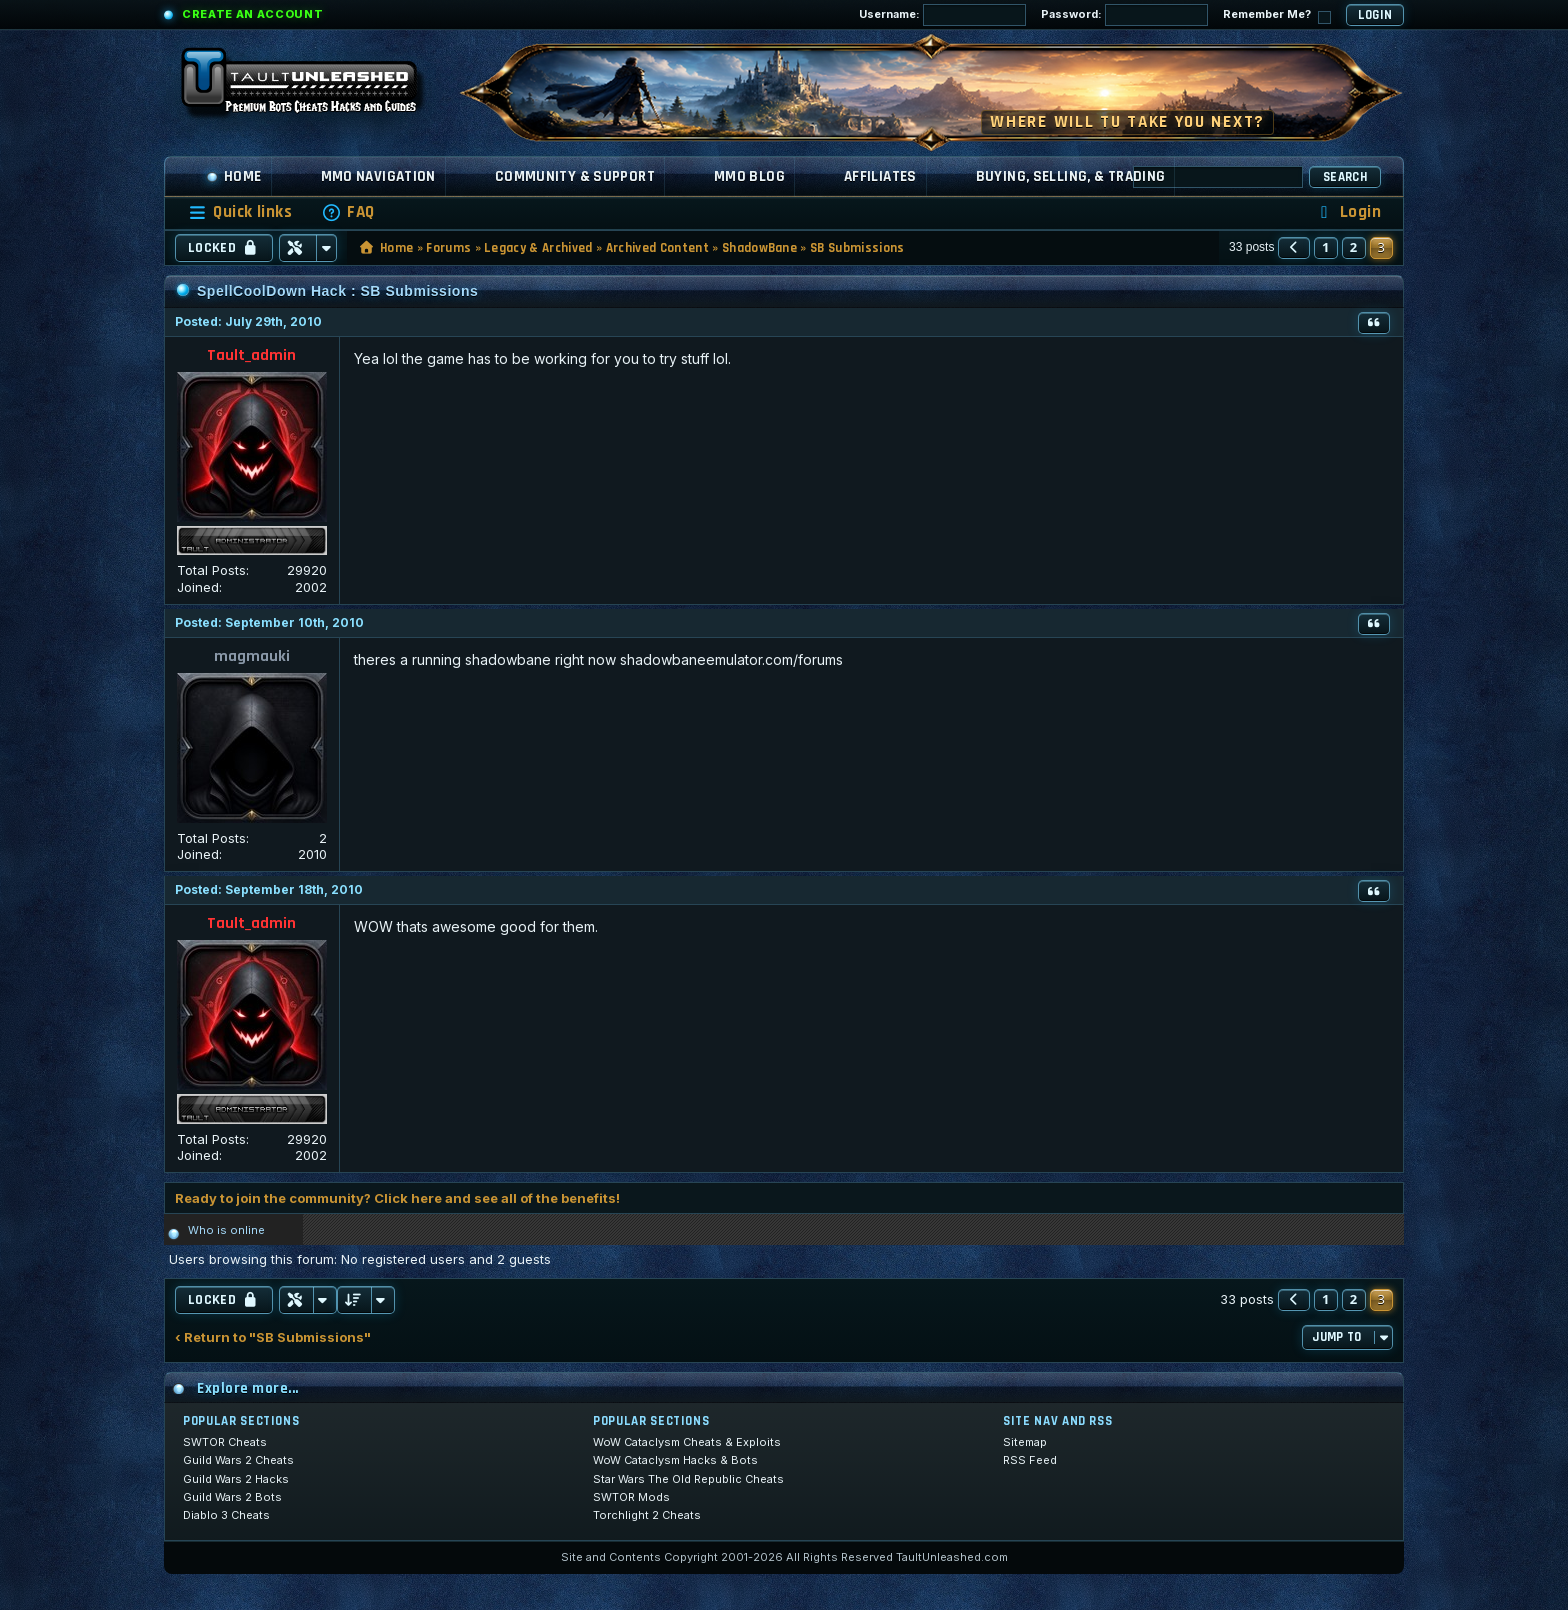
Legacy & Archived (538, 248)
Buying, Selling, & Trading (1071, 176)
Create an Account (252, 14)
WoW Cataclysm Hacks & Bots (675, 1460)
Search (1345, 177)
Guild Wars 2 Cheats (238, 1460)
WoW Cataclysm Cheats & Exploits (687, 1442)
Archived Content (657, 248)
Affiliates (880, 176)
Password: (1124, 15)
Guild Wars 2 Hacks (236, 1479)
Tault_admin (251, 355)
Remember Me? (1277, 15)
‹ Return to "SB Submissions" (273, 1337)
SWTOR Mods (631, 1497)
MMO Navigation (378, 176)
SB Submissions (857, 248)
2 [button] (1354, 247)
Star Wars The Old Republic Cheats (688, 1479)
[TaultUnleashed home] (314, 87)
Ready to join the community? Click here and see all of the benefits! (397, 1198)
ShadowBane (759, 248)
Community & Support (575, 176)
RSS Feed (1030, 1460)
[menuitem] (348, 212)
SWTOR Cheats (225, 1442)
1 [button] (1326, 247)
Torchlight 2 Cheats (647, 1515)
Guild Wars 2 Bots (232, 1497)
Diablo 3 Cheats (226, 1515)
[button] (1294, 248)
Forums (448, 248)
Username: (942, 15)
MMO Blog (749, 176)
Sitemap (1025, 1442)
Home (234, 176)
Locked (224, 248)
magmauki (252, 656)
